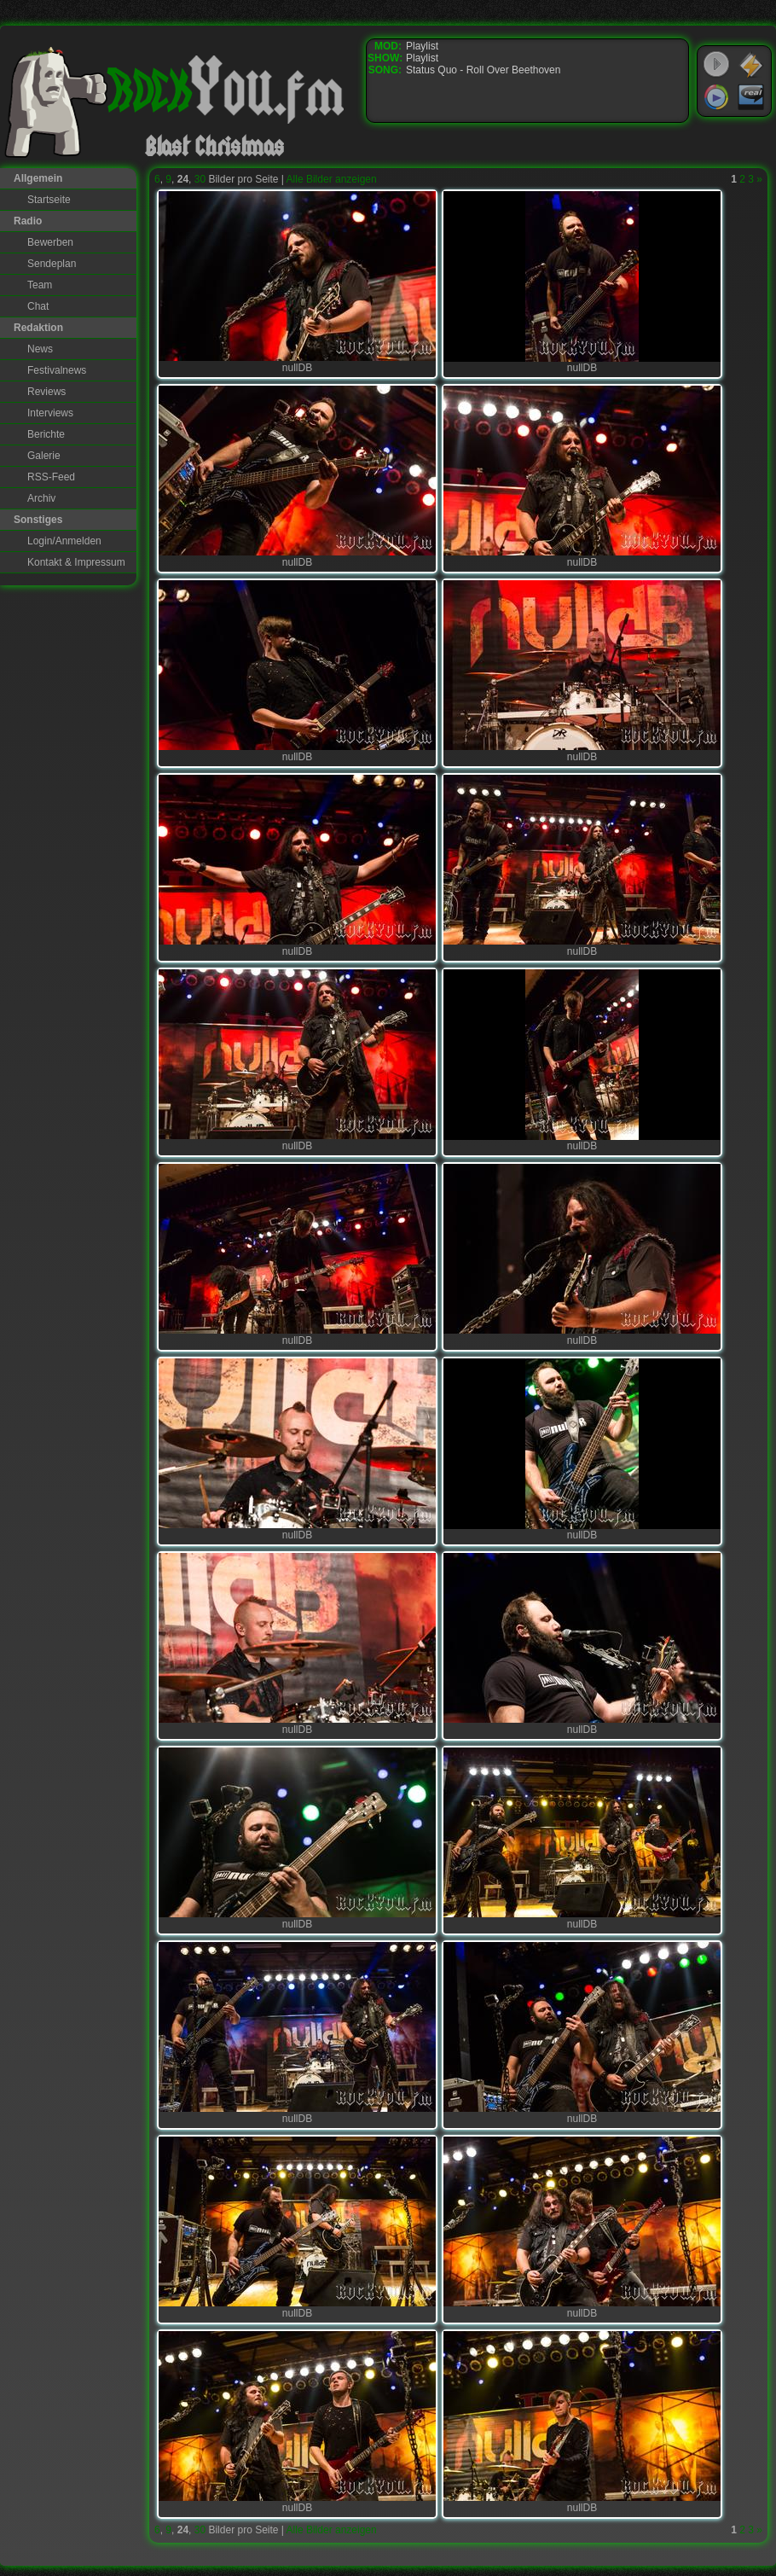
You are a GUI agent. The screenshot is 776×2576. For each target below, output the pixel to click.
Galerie (44, 456)
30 (200, 179)
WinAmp (751, 65)
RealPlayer (751, 97)
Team (39, 285)
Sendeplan (51, 264)
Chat (38, 306)
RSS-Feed (51, 477)
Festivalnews (56, 370)
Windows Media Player (716, 97)
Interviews (50, 413)
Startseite (49, 200)
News (40, 349)
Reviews (46, 392)
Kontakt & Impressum (76, 562)
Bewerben (50, 242)
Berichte (46, 434)
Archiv (41, 498)
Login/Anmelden (64, 541)
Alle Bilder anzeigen (332, 179)
